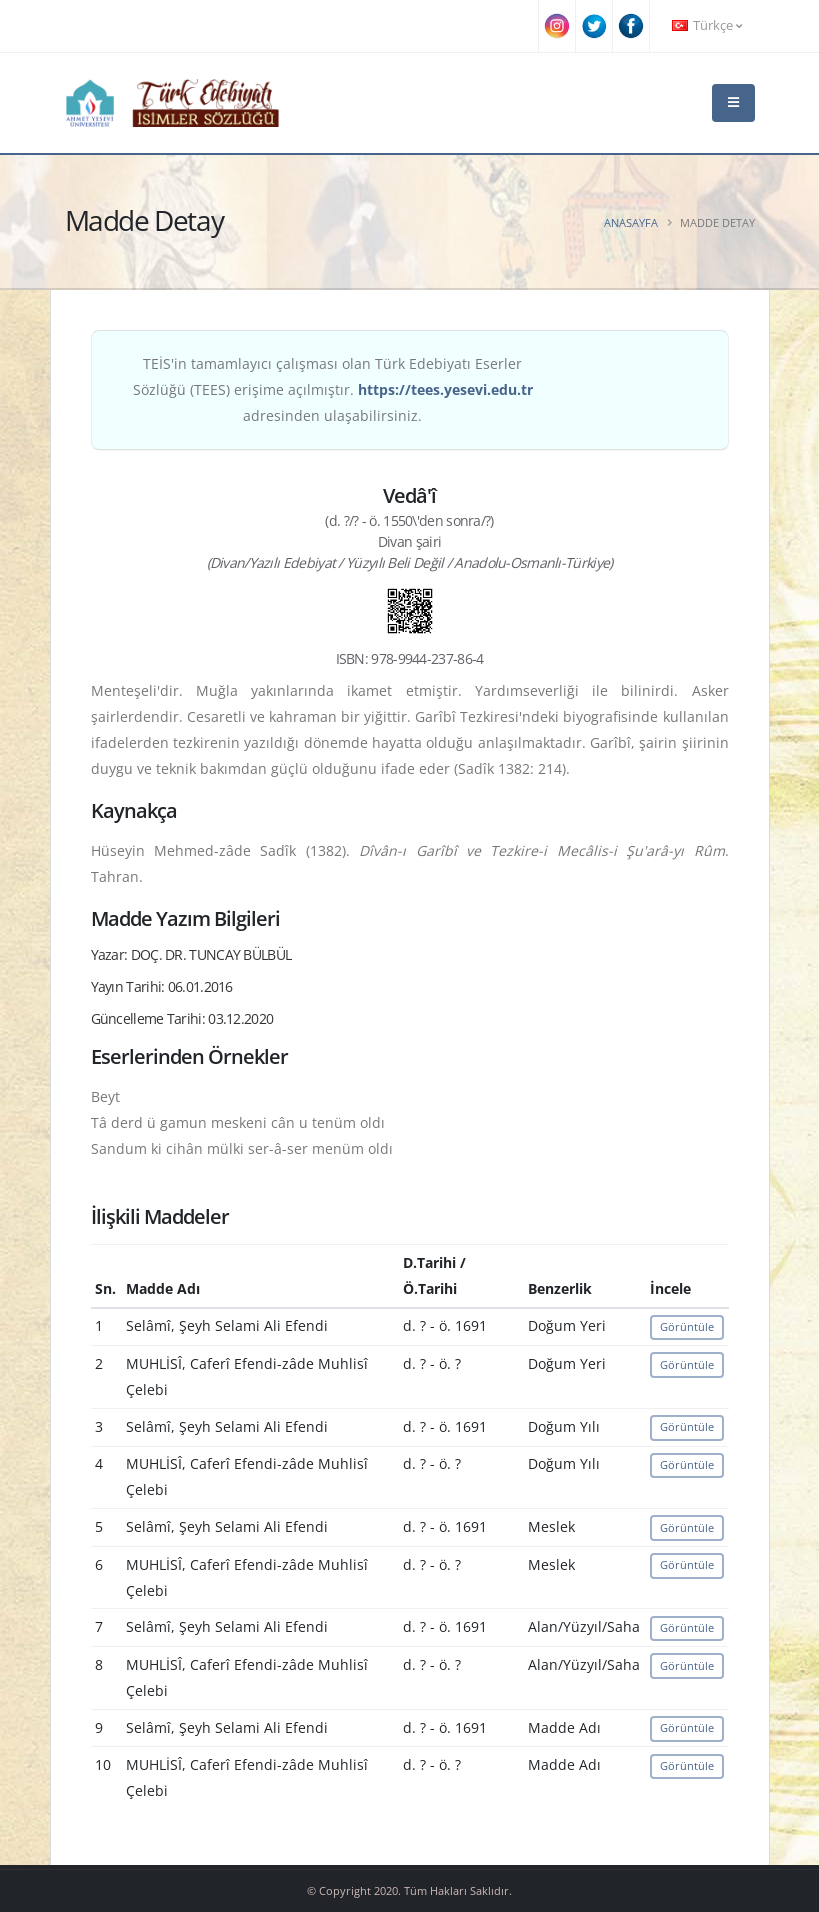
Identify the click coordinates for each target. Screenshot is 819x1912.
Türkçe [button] (707, 25)
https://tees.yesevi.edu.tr (445, 389)
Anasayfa (631, 222)
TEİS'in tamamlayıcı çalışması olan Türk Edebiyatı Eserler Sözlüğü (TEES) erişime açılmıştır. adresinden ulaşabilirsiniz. (333, 389)
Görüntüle (687, 1326)
